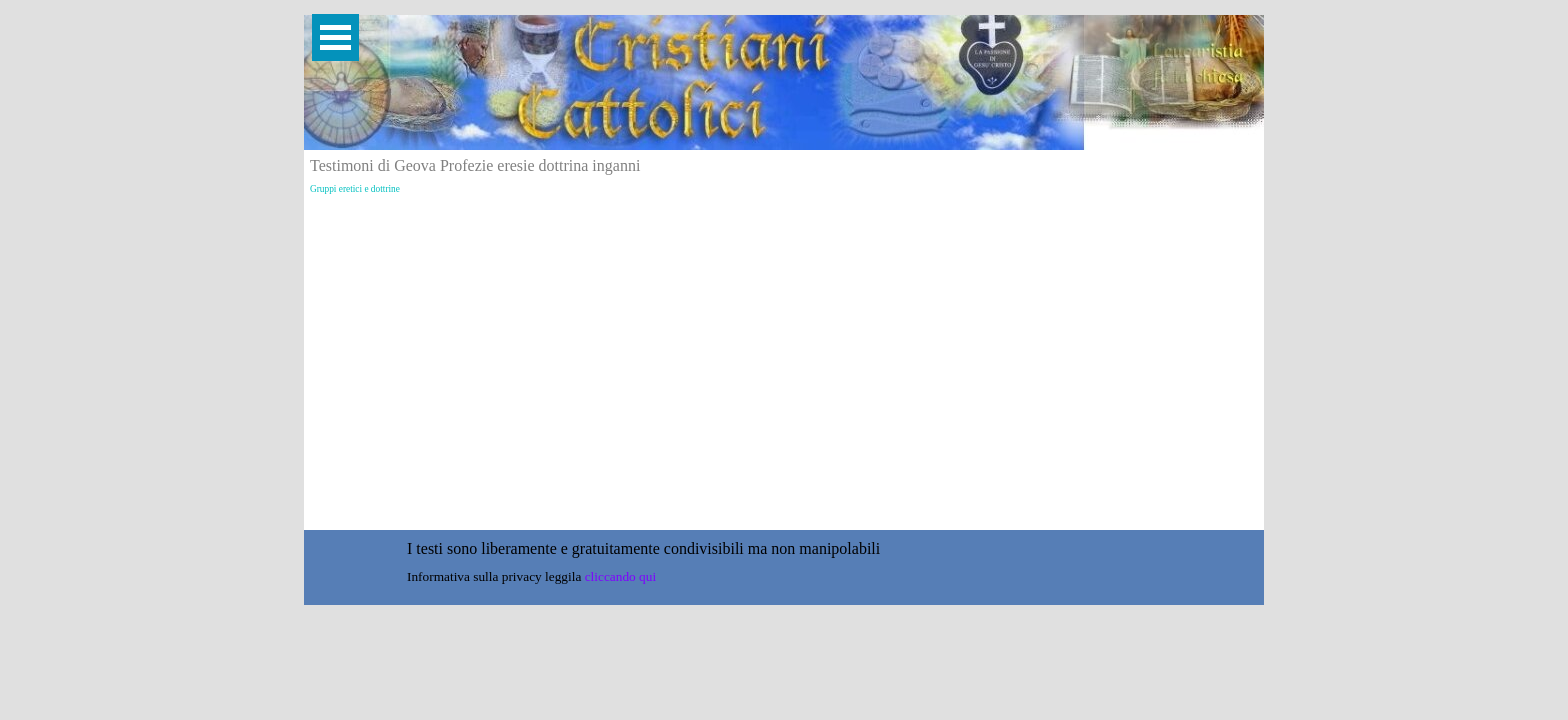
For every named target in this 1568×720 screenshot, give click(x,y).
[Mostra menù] (335, 37)
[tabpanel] (779, 549)
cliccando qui (620, 576)
